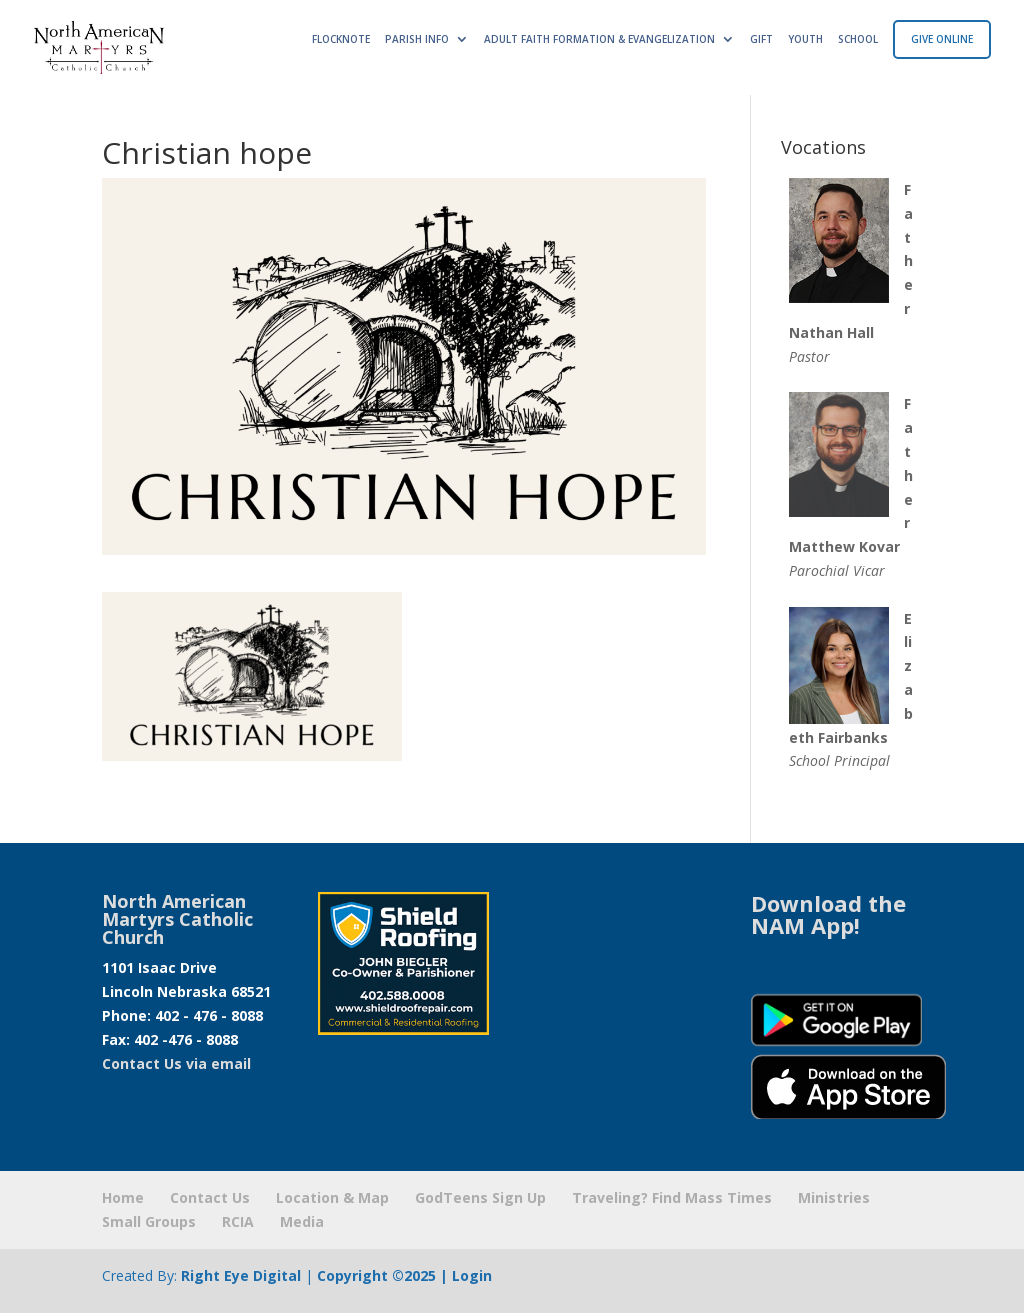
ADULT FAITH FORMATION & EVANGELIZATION (599, 39)
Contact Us (210, 1197)
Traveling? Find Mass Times (672, 1197)
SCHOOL (858, 39)
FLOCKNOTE (341, 39)
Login (472, 1275)
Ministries (834, 1197)
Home (123, 1197)
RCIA (238, 1221)
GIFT (761, 39)
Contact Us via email (176, 1063)
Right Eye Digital (241, 1275)
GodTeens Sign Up (480, 1197)
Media (302, 1221)
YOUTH (805, 39)
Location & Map (332, 1197)
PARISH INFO (417, 39)
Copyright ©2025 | (384, 1275)
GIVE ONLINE (942, 39)
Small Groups (149, 1221)
